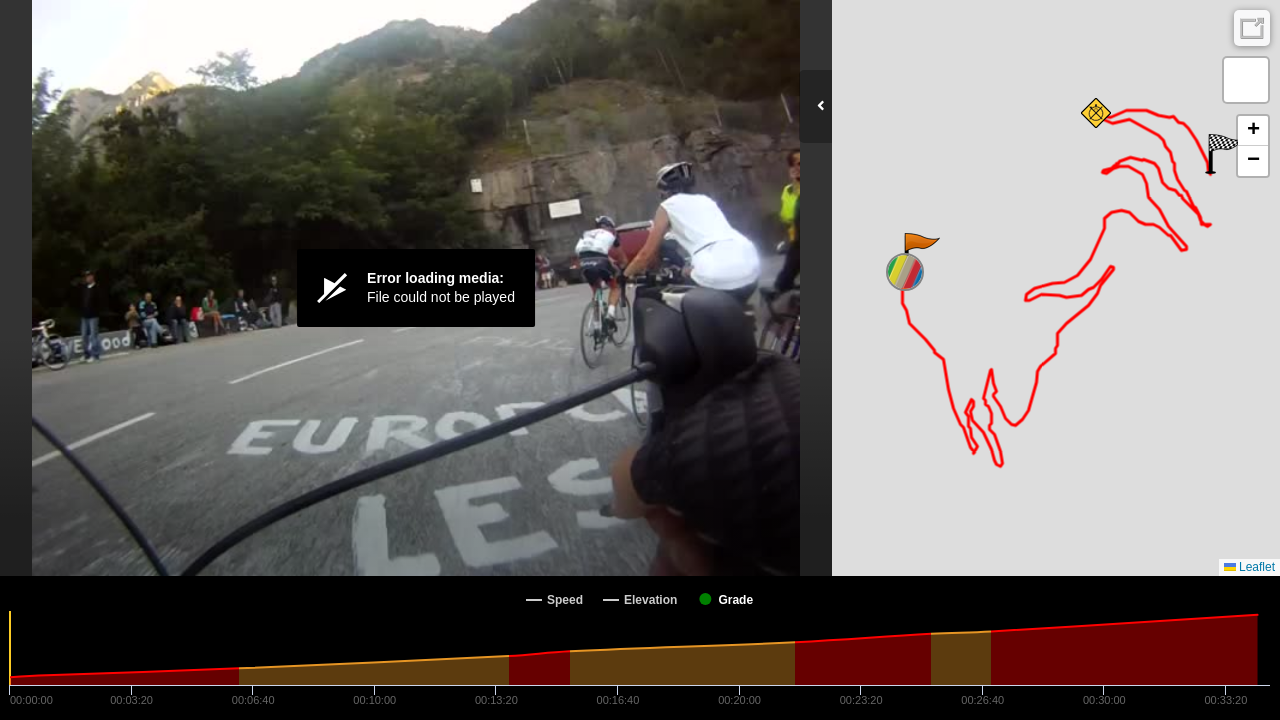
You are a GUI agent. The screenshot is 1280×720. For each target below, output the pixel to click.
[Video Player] (416, 288)
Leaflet (1249, 567)
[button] (920, 253)
